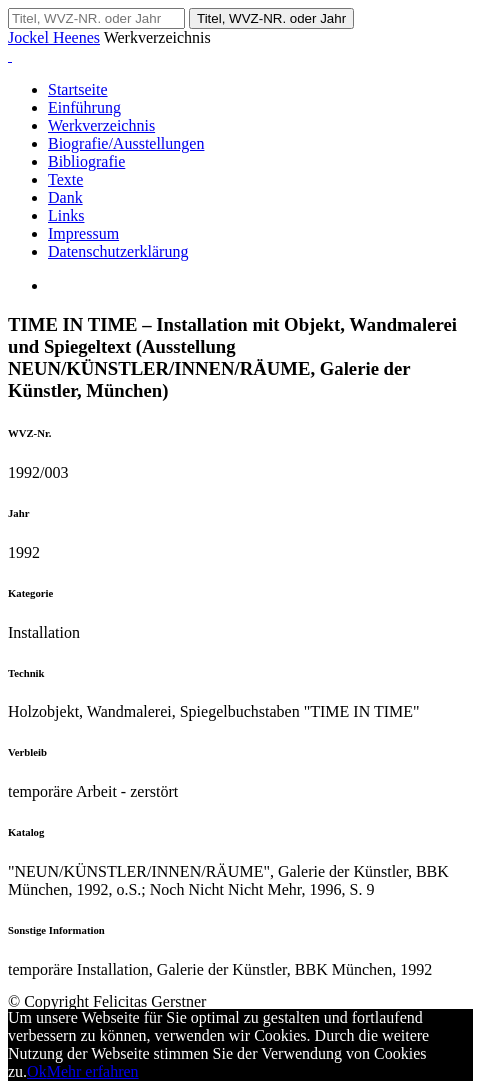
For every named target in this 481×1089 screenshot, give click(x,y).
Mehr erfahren (93, 1071)
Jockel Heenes (54, 37)
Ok (37, 1071)
